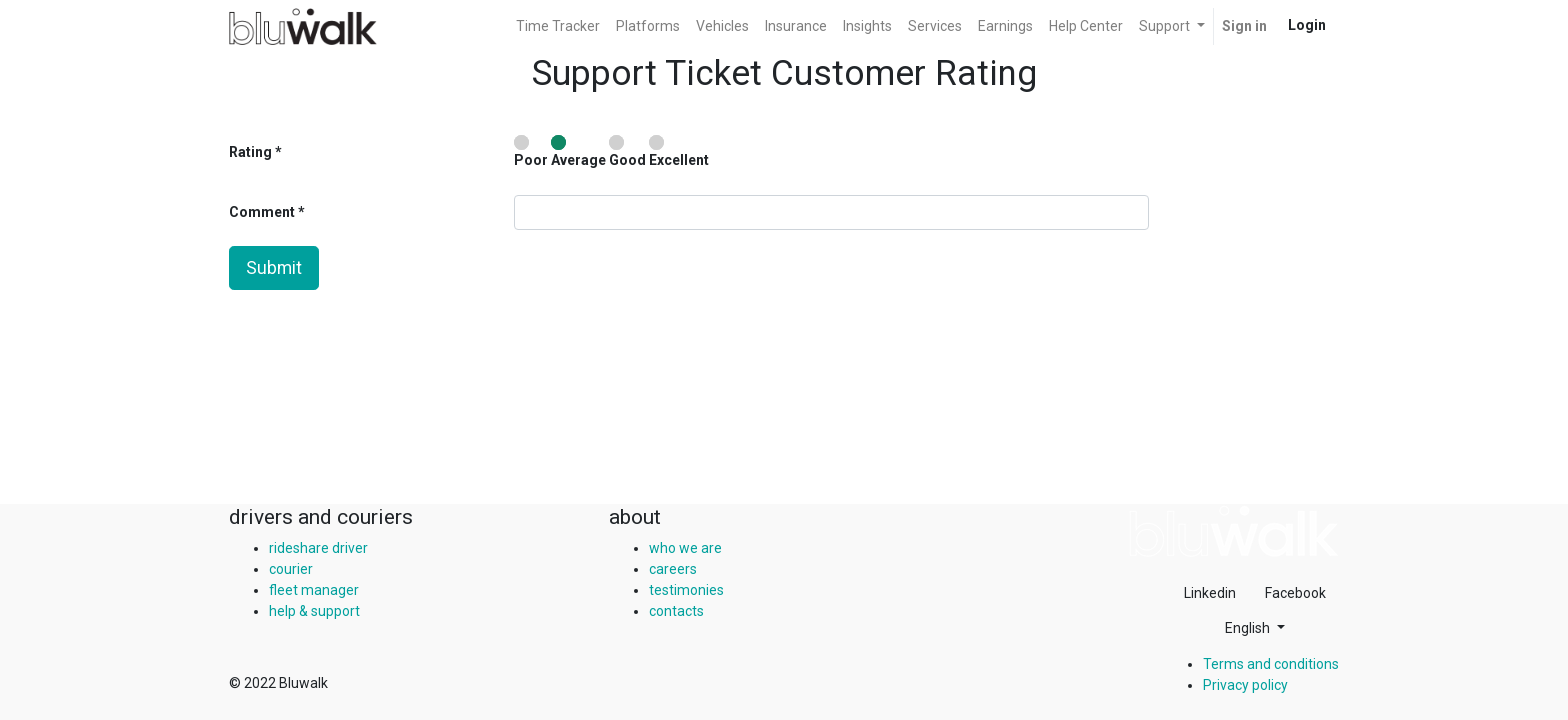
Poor (531, 151)
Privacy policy (1245, 685)
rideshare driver (318, 548)
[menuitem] (558, 26)
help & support (314, 611)
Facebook (1295, 593)
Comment (263, 212)
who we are (685, 548)
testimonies (686, 590)
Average (578, 151)
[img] (1234, 531)
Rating (250, 152)
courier (291, 569)
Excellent (679, 151)
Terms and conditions (1271, 664)
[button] (1255, 628)
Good (627, 151)
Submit (274, 268)
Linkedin (1210, 593)
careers (673, 569)
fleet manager (314, 590)
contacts (676, 611)
